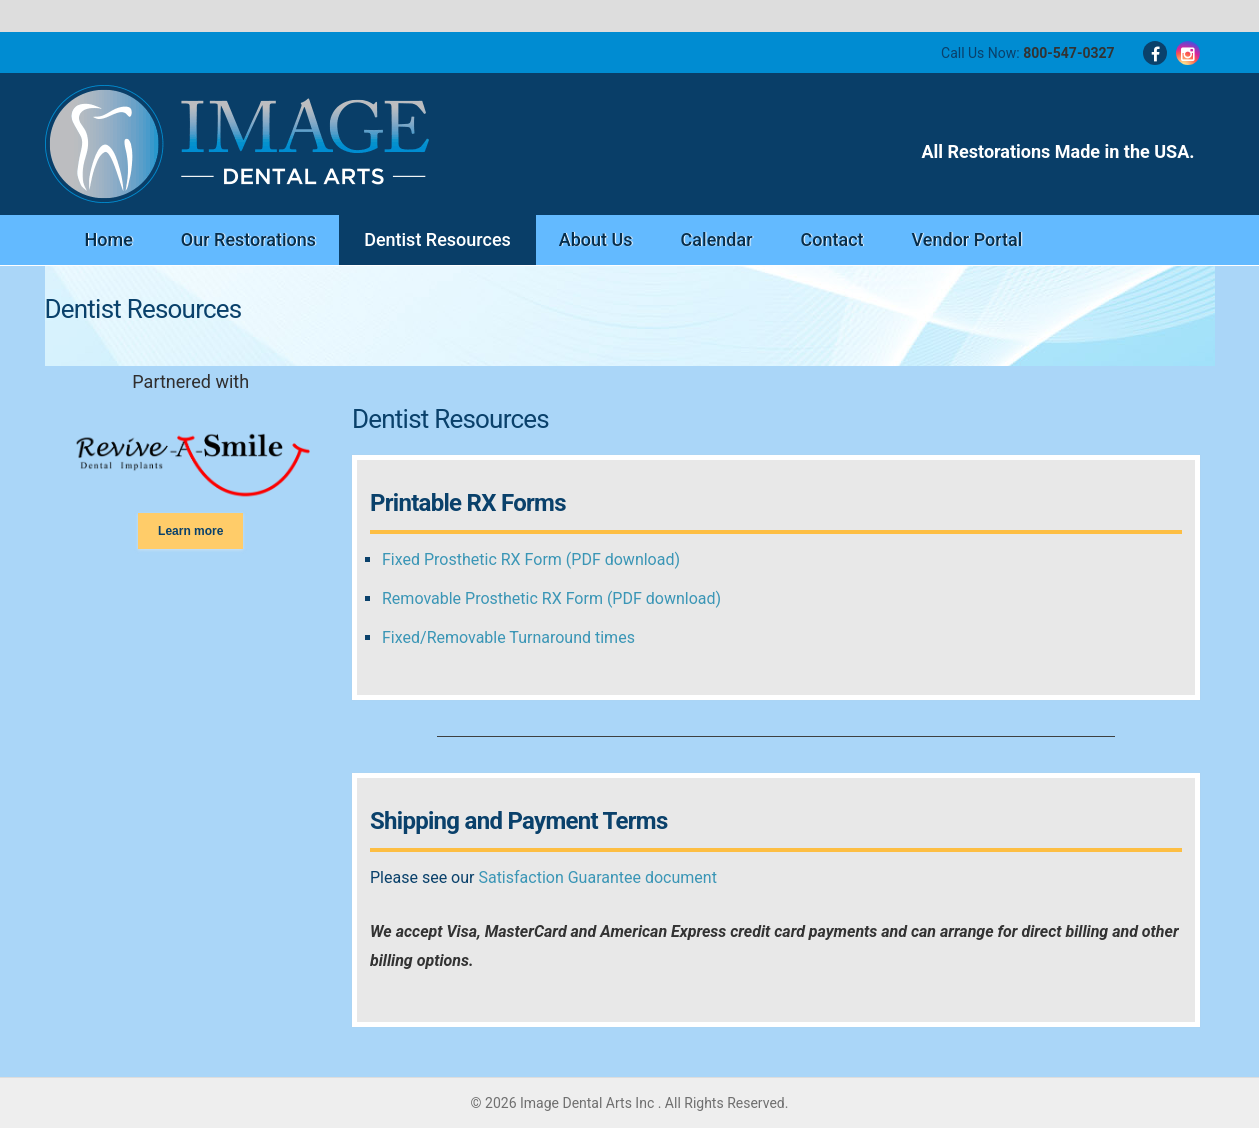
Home (109, 239)
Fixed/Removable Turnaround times (508, 637)
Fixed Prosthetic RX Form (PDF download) (531, 559)
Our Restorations (248, 239)
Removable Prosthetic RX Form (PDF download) (551, 598)
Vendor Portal (967, 239)
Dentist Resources (437, 239)
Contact (832, 239)
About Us (596, 239)
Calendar (717, 239)
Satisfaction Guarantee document (597, 877)
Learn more (190, 531)
